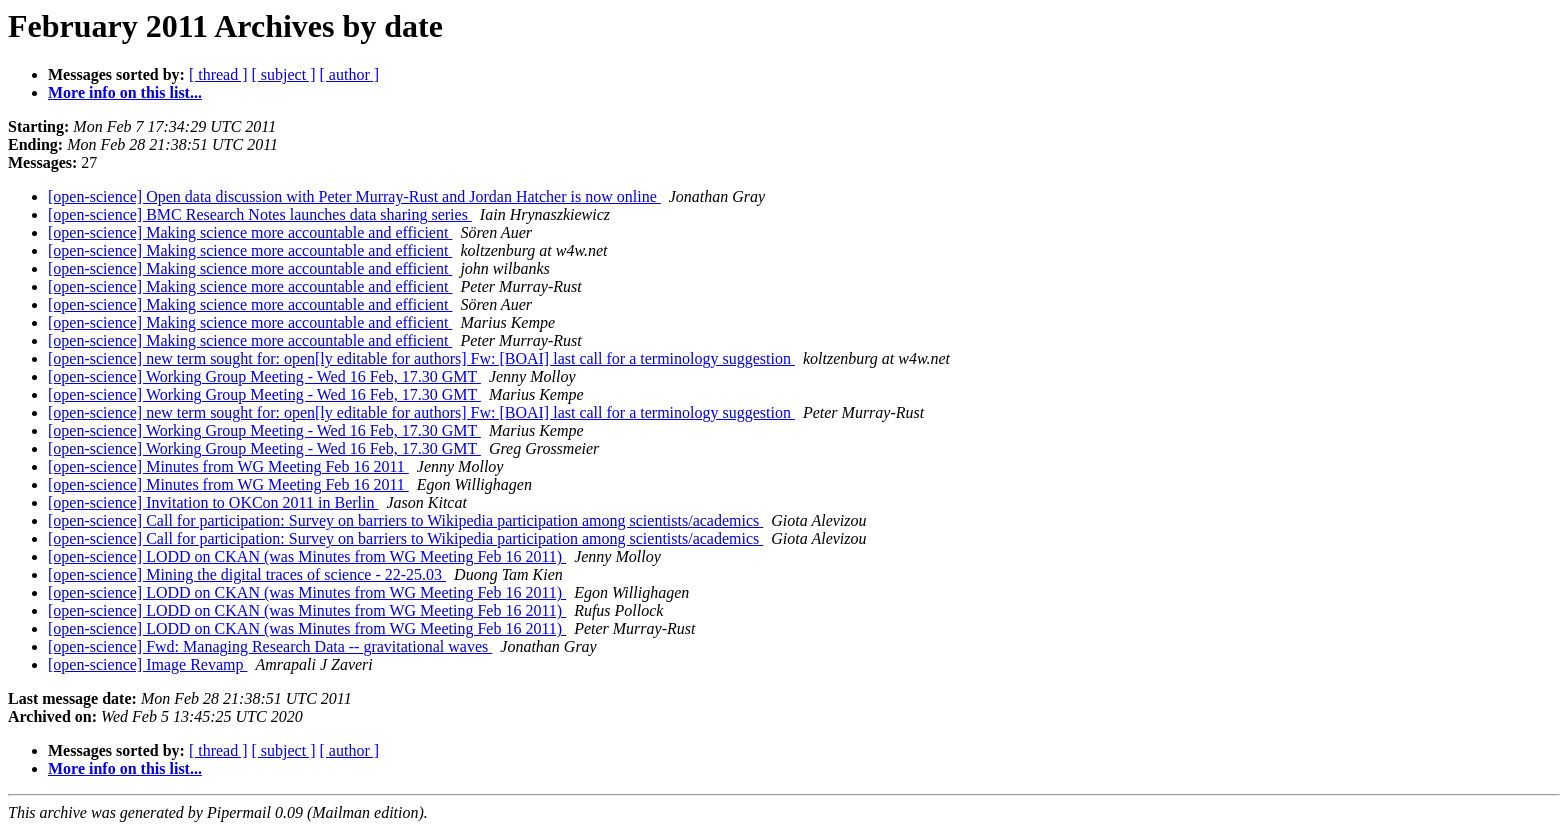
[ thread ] (218, 74)
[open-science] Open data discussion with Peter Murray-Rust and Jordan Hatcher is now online (354, 196)
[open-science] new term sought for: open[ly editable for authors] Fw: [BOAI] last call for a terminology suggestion (421, 358)
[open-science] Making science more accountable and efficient (250, 232)
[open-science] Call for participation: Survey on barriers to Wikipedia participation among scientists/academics (405, 520)
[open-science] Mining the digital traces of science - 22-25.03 (247, 574)
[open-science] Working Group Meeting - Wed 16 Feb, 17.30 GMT (264, 376)
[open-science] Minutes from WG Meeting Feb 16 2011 (228, 466)
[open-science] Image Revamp (147, 664)
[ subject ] (284, 74)
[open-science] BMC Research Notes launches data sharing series (260, 214)
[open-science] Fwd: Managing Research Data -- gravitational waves (270, 646)
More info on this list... (125, 92)
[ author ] (350, 74)
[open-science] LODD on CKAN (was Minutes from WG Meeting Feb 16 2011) (307, 556)
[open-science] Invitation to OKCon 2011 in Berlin (213, 502)
